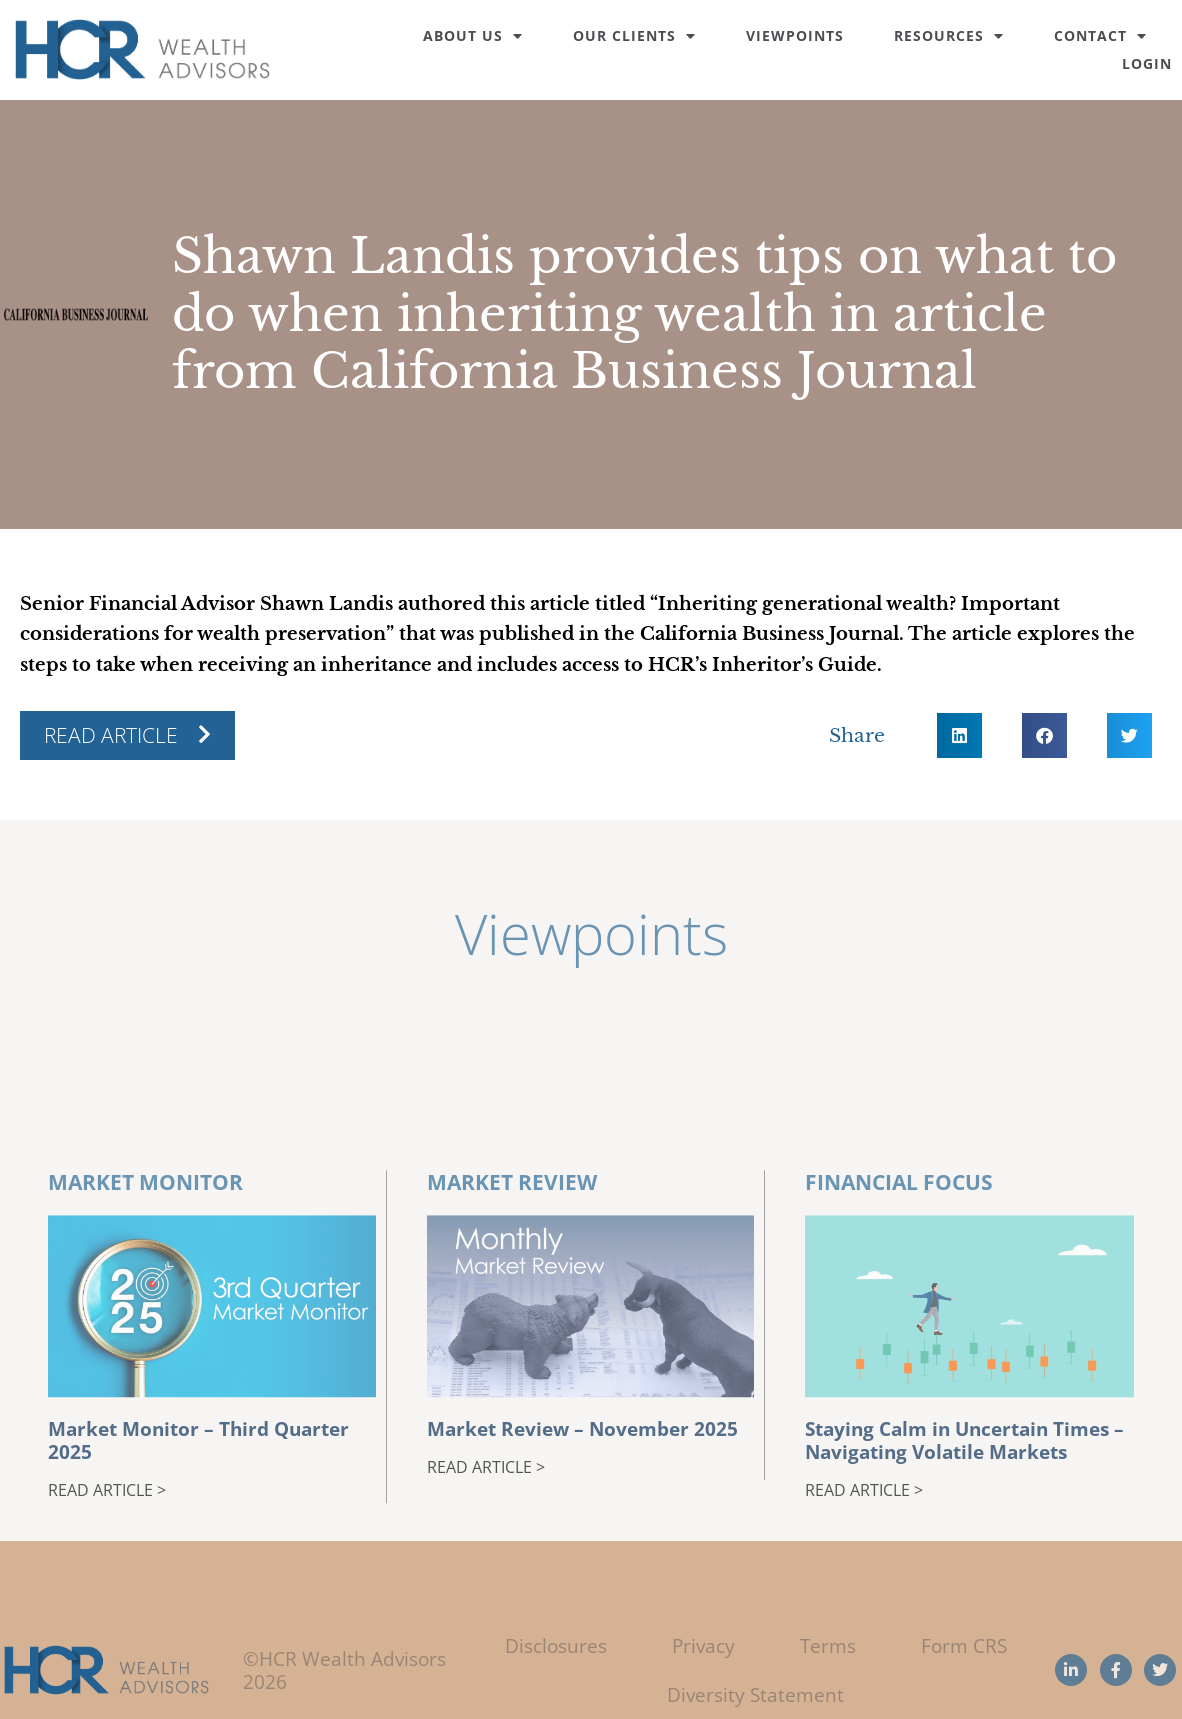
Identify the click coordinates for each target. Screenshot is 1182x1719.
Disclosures (556, 1645)
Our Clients (634, 35)
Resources (949, 35)
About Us (473, 35)
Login (1147, 63)
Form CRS (964, 1645)
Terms (828, 1645)
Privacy (703, 1645)
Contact (1100, 35)
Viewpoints (795, 35)
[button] (959, 735)
